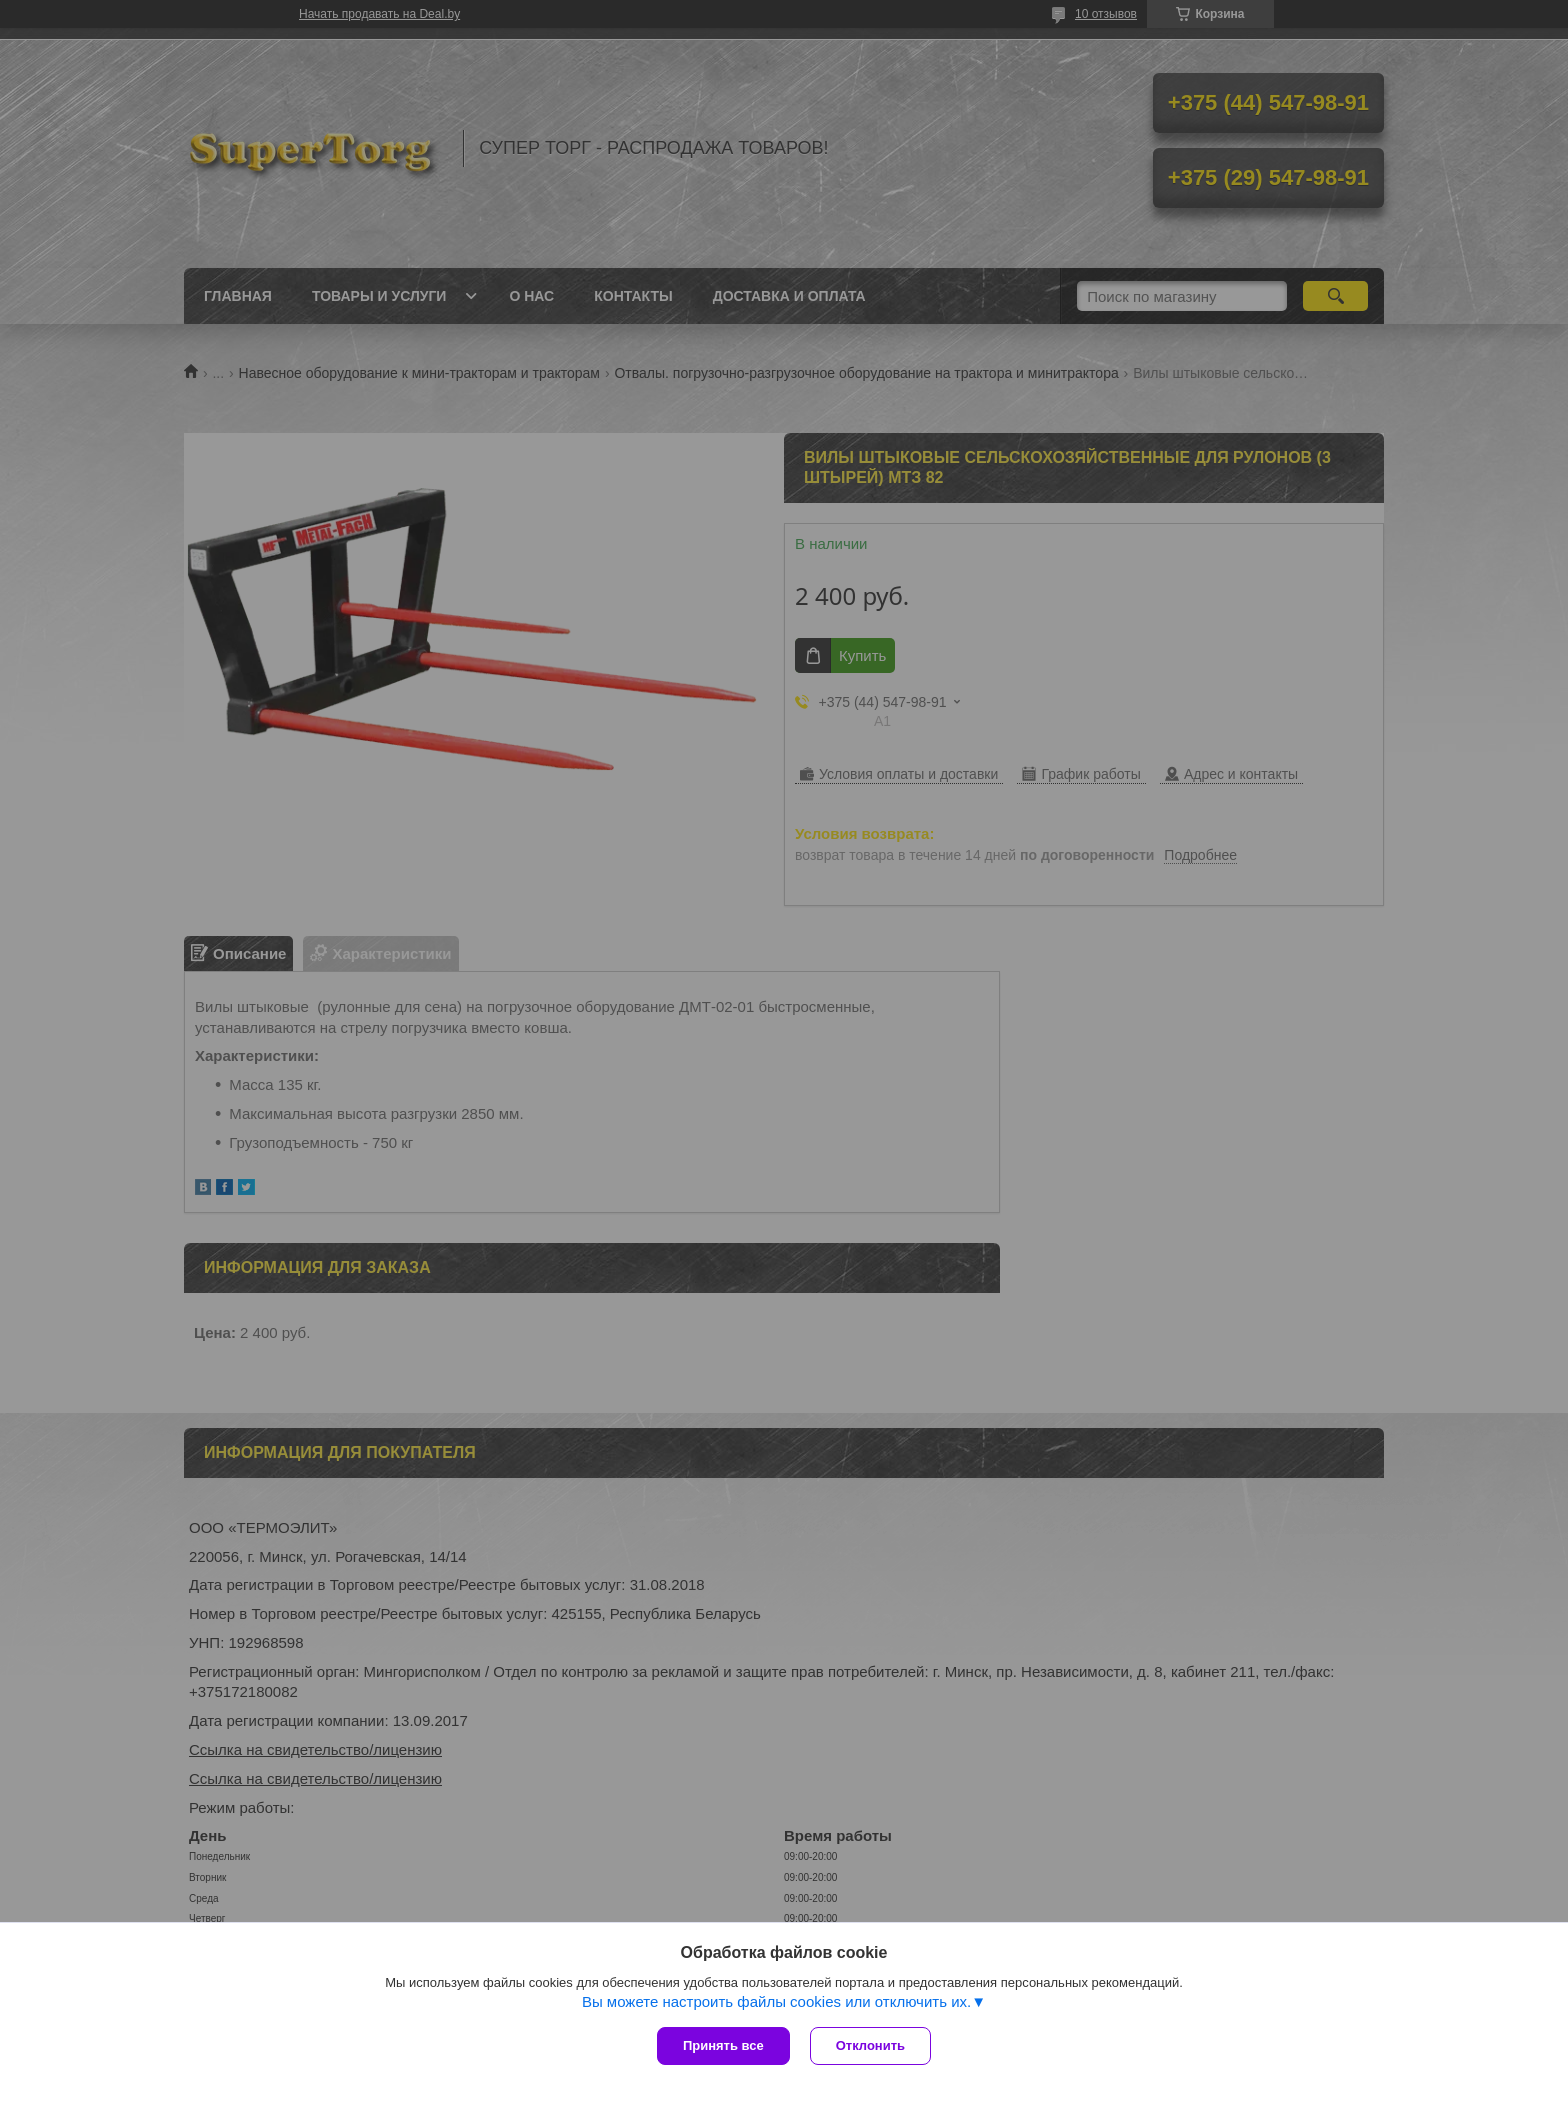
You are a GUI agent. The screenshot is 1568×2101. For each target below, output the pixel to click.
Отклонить (870, 2045)
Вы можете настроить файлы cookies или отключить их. (776, 2001)
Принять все (723, 2045)
